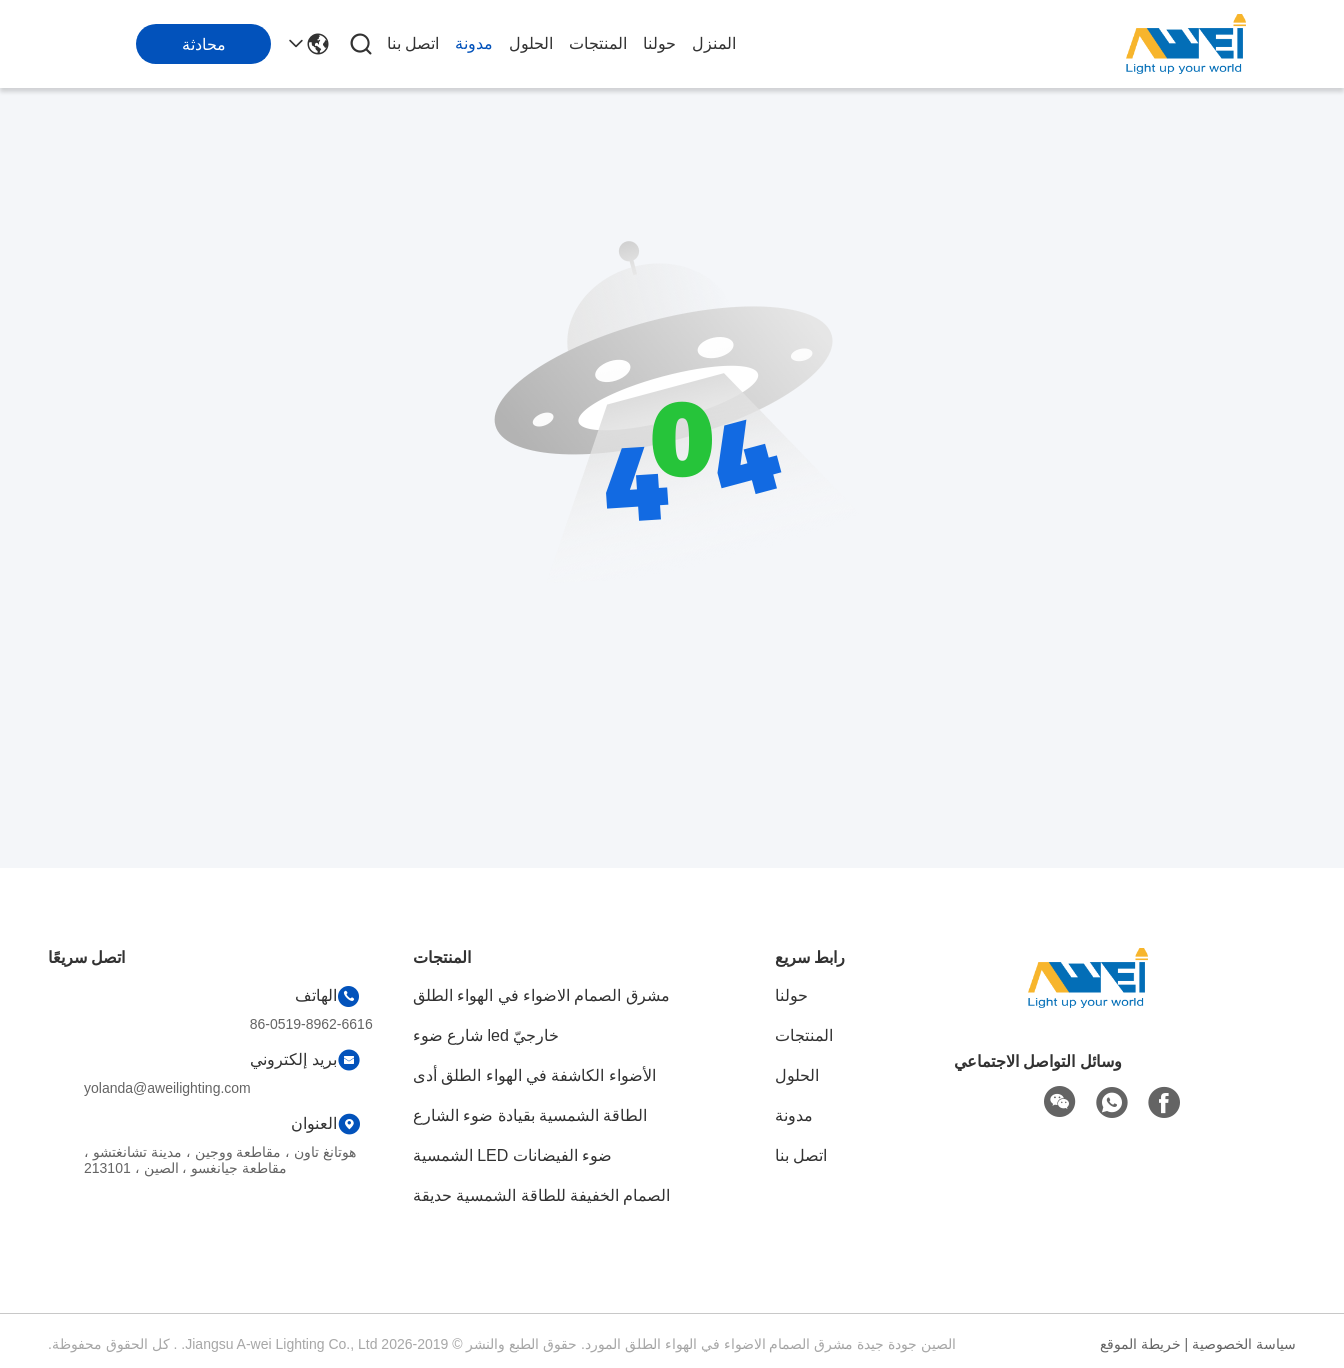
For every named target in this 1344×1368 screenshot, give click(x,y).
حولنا (659, 43)
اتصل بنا (413, 43)
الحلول (531, 43)
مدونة (474, 43)
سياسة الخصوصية (1244, 1344)
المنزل (714, 43)
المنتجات (598, 43)
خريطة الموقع (1140, 1344)
